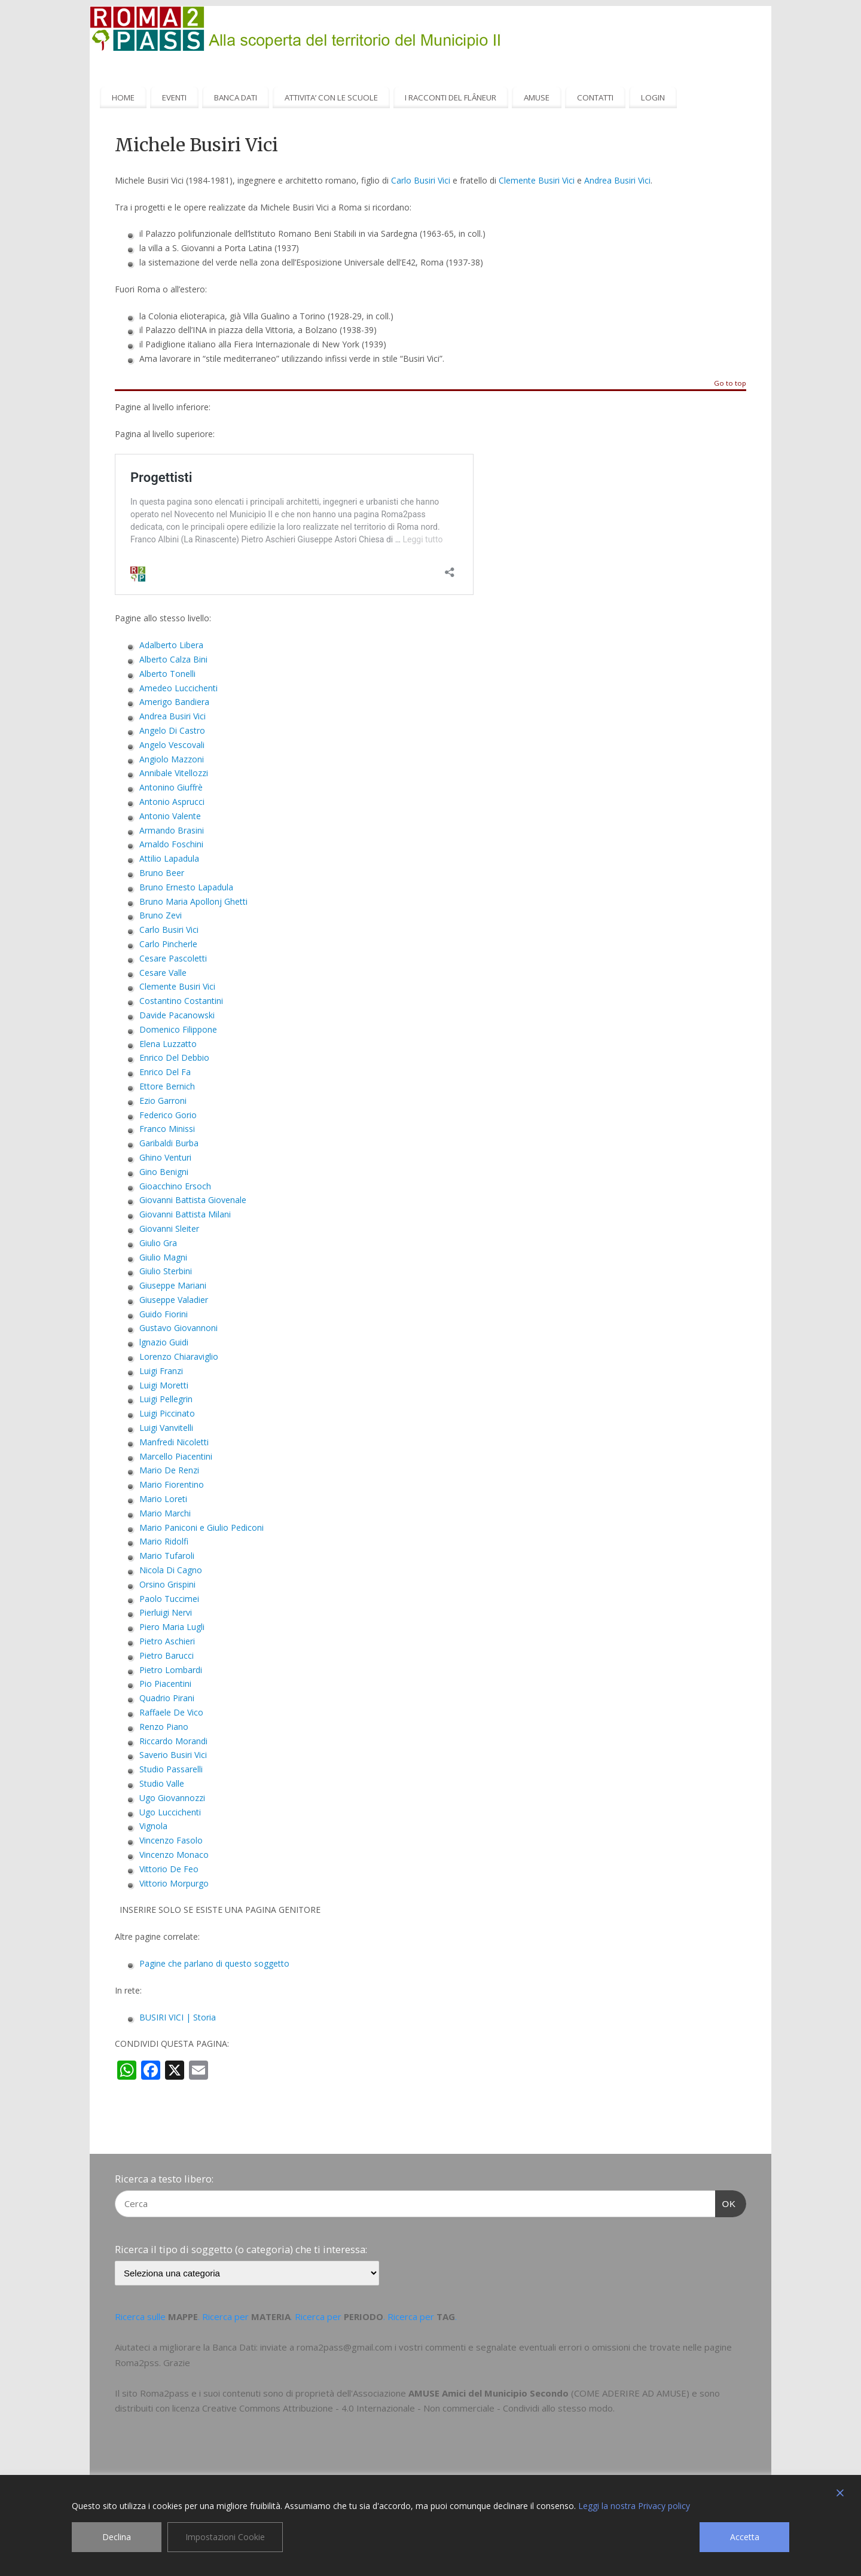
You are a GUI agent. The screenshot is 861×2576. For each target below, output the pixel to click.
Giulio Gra (158, 1243)
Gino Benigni (163, 1171)
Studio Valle (161, 1783)
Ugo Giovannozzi (172, 1797)
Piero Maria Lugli (171, 1626)
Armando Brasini (171, 830)
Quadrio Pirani (166, 1698)
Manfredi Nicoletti (174, 1442)
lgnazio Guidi (163, 1342)
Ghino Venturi (165, 1157)
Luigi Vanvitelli (166, 1427)
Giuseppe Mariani (172, 1285)
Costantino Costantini (181, 1000)
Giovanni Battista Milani (185, 1214)
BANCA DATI (235, 97)
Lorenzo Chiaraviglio (178, 1356)
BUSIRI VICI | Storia (177, 2017)
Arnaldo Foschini (171, 844)
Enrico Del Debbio (174, 1057)
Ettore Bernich (167, 1086)
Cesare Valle (163, 972)
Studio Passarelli (171, 1769)
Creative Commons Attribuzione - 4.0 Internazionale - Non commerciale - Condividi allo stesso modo (407, 2408)
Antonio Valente (170, 816)
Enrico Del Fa (165, 1072)
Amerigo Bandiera (174, 701)
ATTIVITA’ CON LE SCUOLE (331, 97)
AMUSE (536, 97)
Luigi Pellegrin (166, 1399)
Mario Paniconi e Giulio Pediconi (201, 1527)
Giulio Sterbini (165, 1271)
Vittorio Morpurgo (174, 1883)
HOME (123, 97)
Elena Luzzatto (168, 1043)
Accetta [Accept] (744, 2537)
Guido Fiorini (163, 1314)
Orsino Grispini (167, 1584)
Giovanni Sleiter (169, 1228)
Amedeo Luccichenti (178, 688)
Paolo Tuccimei (169, 1598)
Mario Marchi (165, 1513)
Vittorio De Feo (169, 1869)
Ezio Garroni (163, 1100)
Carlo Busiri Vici (420, 180)
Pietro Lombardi (170, 1669)
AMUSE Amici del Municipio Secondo (488, 2393)
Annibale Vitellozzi (173, 773)
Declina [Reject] (116, 2537)
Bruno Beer (161, 872)
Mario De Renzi (169, 1470)
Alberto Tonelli (167, 673)
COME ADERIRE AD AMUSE (630, 2393)
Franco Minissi (167, 1128)
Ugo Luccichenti (170, 1812)
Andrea (599, 180)
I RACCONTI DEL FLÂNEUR (450, 97)
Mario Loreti (163, 1498)
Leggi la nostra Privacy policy (634, 2505)
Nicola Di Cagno (170, 1570)
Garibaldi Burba (169, 1143)
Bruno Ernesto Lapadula (186, 887)
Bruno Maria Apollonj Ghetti (193, 901)
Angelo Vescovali (171, 744)
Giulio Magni (163, 1257)
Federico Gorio (168, 1115)
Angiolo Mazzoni (171, 759)
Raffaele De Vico (171, 1712)
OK (726, 2202)
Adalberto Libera (171, 645)
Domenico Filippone (178, 1029)
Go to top (730, 383)
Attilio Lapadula (169, 858)
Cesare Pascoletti (173, 958)
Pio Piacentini (165, 1683)
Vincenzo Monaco (174, 1854)
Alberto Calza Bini (173, 659)
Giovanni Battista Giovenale (192, 1199)
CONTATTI (595, 97)
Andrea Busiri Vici (172, 716)
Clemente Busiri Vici (537, 180)
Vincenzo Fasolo (171, 1840)
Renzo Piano (163, 1726)
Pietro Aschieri (167, 1641)
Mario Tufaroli (166, 1555)
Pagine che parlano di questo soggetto (214, 1963)
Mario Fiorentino (171, 1484)
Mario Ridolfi (163, 1541)
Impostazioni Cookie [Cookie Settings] (225, 2537)
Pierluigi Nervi (165, 1612)
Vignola (153, 1826)
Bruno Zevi (160, 915)
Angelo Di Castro (172, 730)
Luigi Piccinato (167, 1413)
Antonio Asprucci (171, 801)
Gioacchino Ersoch (175, 1186)
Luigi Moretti (163, 1385)
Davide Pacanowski (177, 1015)
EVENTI (174, 97)
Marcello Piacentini (175, 1456)
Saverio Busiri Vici (173, 1754)
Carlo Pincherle (168, 944)
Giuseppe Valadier (173, 1299)
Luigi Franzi (161, 1370)
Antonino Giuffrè (171, 787)
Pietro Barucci (166, 1655)
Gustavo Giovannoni (178, 1327)
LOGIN (653, 97)
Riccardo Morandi (173, 1741)
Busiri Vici (632, 180)
